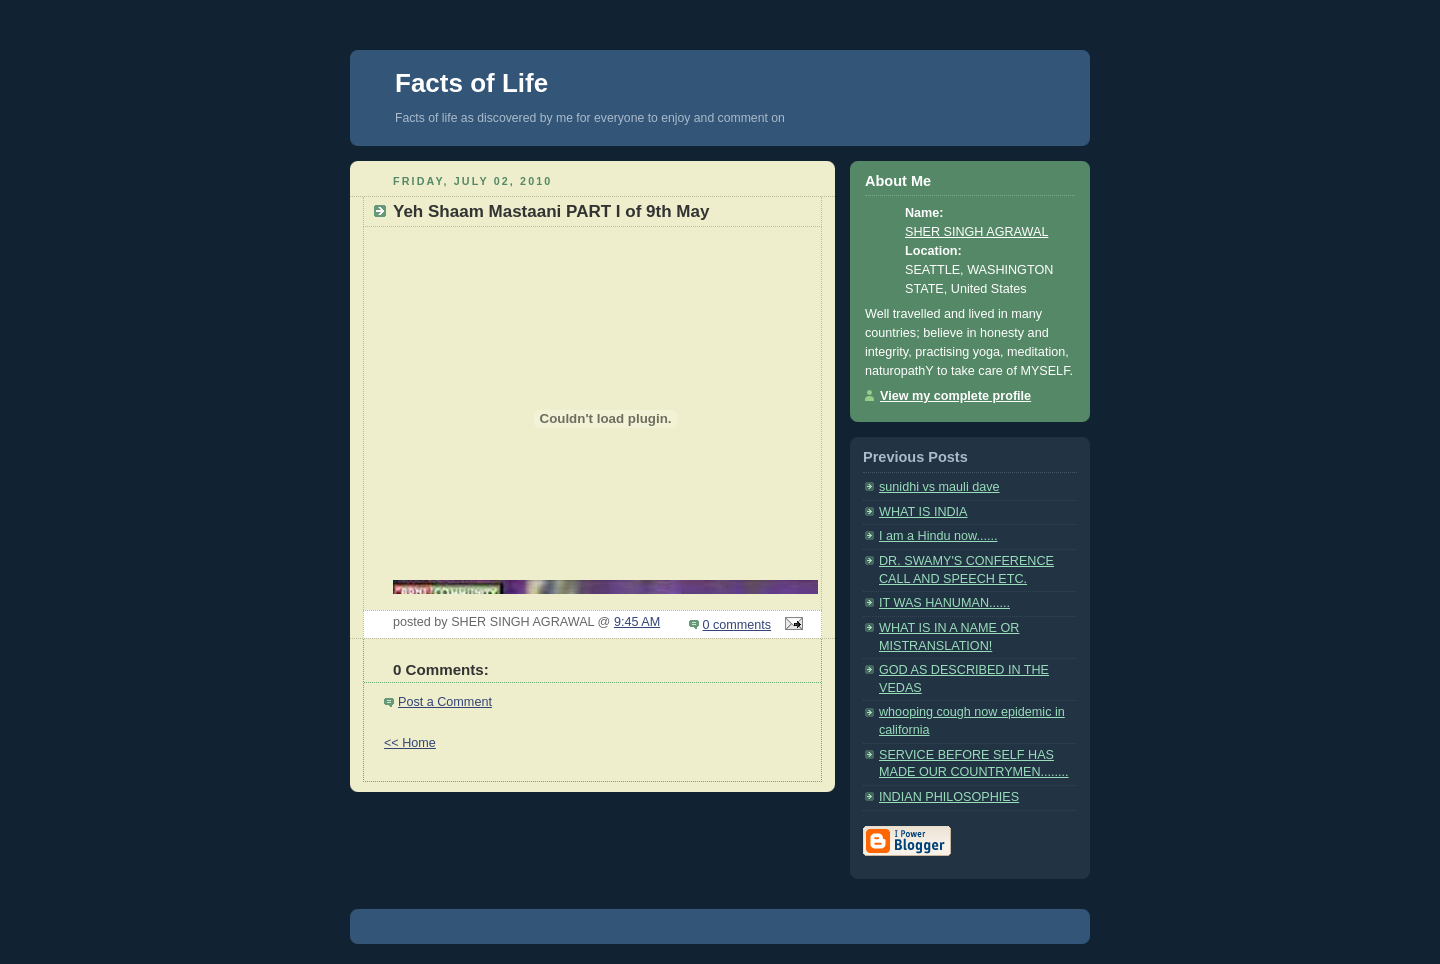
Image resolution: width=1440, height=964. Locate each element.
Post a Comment (445, 702)
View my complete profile (955, 396)
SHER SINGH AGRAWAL (976, 232)
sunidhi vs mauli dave (939, 487)
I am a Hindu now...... (938, 536)
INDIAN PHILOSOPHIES (949, 797)
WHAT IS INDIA (923, 512)
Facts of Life (471, 83)
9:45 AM (637, 622)
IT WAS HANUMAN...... (944, 603)
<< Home (410, 743)
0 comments (737, 625)
